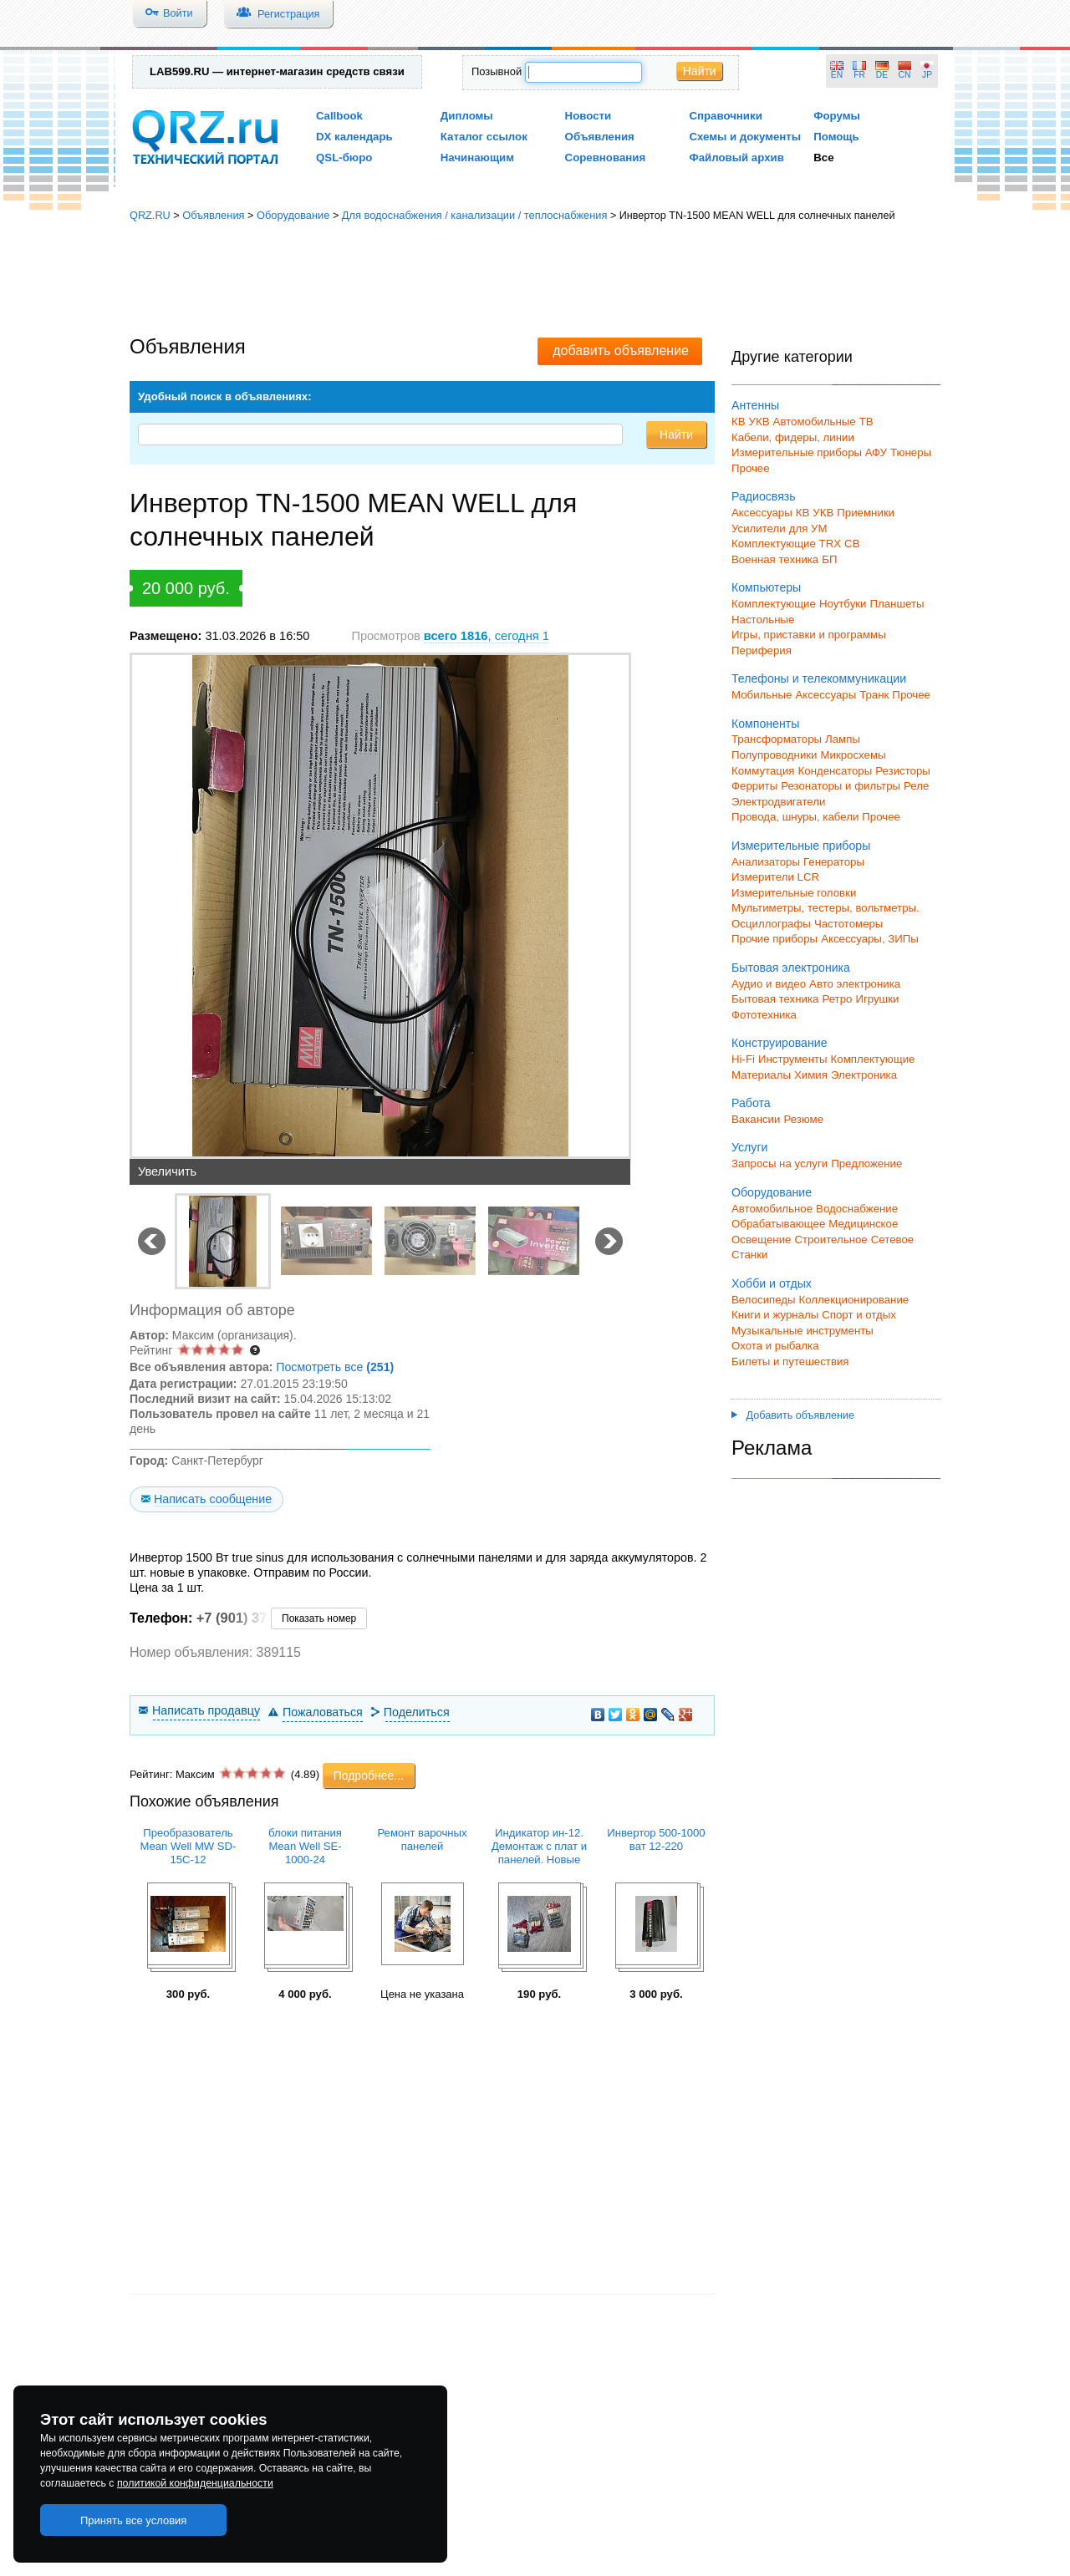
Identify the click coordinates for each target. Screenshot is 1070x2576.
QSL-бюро (344, 157)
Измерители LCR (775, 877)
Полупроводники (774, 755)
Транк (874, 694)
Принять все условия (133, 2520)
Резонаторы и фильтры (840, 786)
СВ (851, 543)
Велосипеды (763, 1299)
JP (927, 74)
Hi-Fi (743, 1059)
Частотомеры (848, 923)
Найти (699, 71)
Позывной (496, 71)
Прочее (750, 468)
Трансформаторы (776, 739)
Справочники (725, 115)
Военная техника (774, 559)
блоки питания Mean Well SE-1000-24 (305, 1846)
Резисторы (902, 771)
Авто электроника (854, 984)
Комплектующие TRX (786, 543)
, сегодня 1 (486, 636)
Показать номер (319, 1618)
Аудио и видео (768, 984)
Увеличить (167, 1171)
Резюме (803, 1119)
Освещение (761, 1239)
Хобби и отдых (771, 1283)
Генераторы (833, 862)
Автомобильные (814, 421)
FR (859, 74)
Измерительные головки (793, 893)
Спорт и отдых (859, 1314)
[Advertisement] (535, 280)
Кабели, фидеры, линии (792, 437)
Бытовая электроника (790, 967)
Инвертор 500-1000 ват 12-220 (656, 1839)
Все (823, 157)
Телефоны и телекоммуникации (818, 678)
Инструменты (793, 1059)
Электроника (864, 1075)
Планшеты (896, 603)
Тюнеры (910, 452)
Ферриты (754, 786)
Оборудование (293, 215)
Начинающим (477, 157)
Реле (916, 786)
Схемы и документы (745, 136)
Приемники (865, 512)
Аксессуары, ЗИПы (870, 938)
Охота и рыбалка (775, 1345)
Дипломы (467, 115)
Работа (751, 1103)
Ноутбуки (843, 603)
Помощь (836, 136)
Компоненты (765, 723)
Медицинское (863, 1223)
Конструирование (779, 1042)
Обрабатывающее (778, 1223)
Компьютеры (766, 587)
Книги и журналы (774, 1314)
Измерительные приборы (800, 845)
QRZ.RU (150, 215)
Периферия (761, 650)
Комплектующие (773, 603)
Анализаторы (765, 862)
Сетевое (892, 1239)
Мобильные (761, 694)
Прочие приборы (774, 938)
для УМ (808, 528)
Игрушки (877, 999)
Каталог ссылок (484, 136)
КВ (738, 421)
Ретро (837, 999)
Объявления (599, 136)
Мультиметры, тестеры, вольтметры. (825, 908)
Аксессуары (761, 512)
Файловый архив (736, 157)
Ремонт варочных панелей (421, 1839)
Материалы (761, 1075)
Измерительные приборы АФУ (809, 452)
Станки (749, 1254)
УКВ (759, 421)
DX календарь (354, 136)
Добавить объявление (792, 1415)
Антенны (755, 405)
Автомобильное (772, 1208)
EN (837, 74)
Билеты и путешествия (790, 1361)
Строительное (830, 1239)
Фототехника (764, 1015)
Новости (588, 115)
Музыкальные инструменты (802, 1330)
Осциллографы (771, 923)
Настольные (762, 619)
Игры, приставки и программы (808, 634)
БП (829, 559)
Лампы (842, 739)
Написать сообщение (213, 1499)
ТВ (866, 421)
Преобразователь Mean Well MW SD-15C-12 (188, 1846)
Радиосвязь (763, 496)
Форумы (836, 115)
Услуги (749, 1147)
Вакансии (755, 1119)
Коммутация (763, 771)
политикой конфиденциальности (195, 2483)
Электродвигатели (778, 801)
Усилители (758, 528)
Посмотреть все (335, 1367)
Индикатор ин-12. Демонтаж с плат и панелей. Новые (539, 1846)
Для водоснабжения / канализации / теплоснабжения (475, 215)
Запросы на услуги (779, 1163)
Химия (811, 1075)
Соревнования (605, 157)
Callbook (339, 115)
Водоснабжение (857, 1208)
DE (882, 74)
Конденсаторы (835, 771)
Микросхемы (853, 755)
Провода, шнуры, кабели (795, 816)
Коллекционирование (854, 1299)
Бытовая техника (774, 999)
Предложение (866, 1163)
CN (905, 74)
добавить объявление (621, 350)
